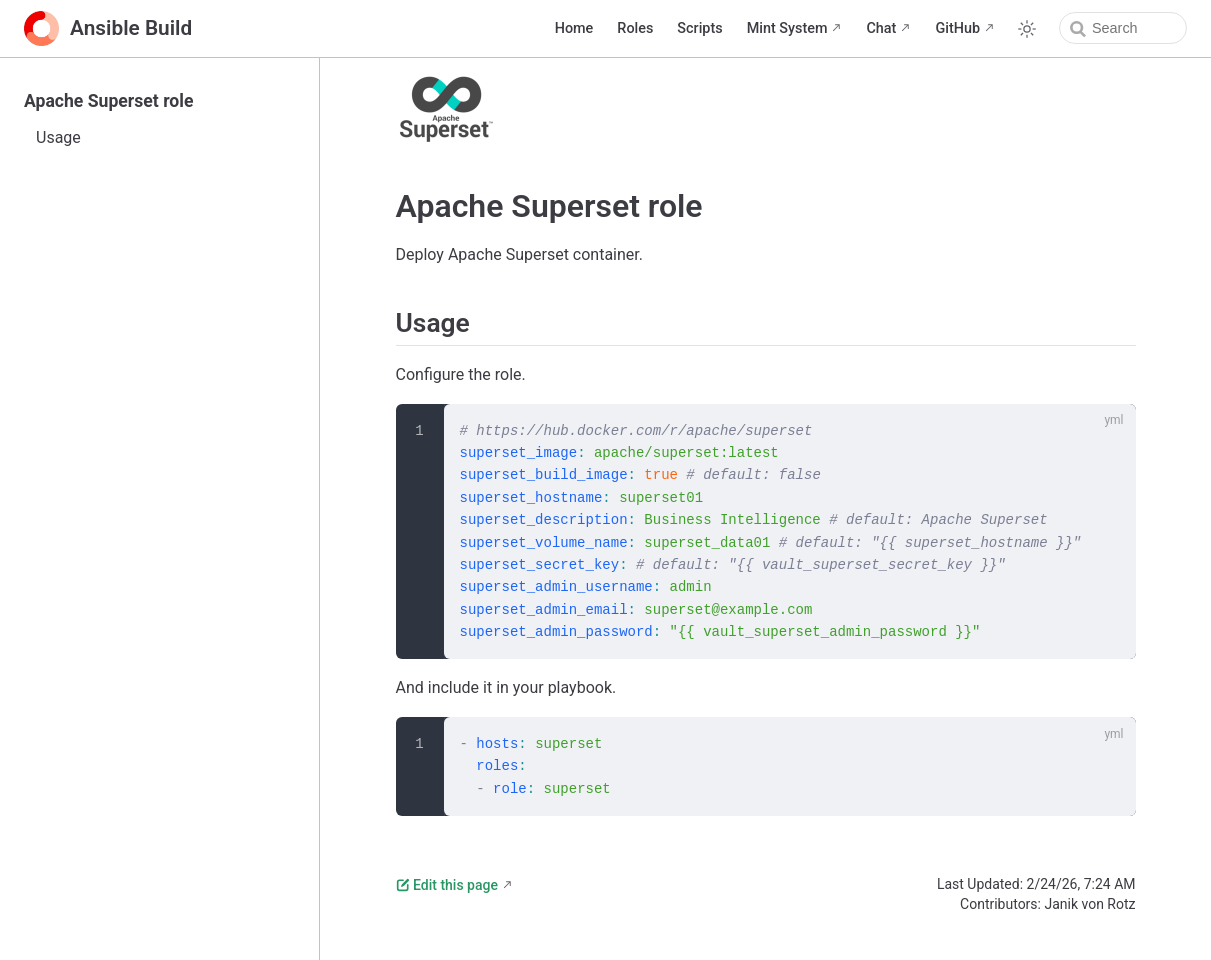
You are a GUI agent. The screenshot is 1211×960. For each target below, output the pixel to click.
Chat (881, 28)
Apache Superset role (108, 101)
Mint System (787, 28)
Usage (58, 137)
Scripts (699, 28)
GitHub (957, 28)
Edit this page (447, 885)
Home (574, 28)
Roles (635, 28)
